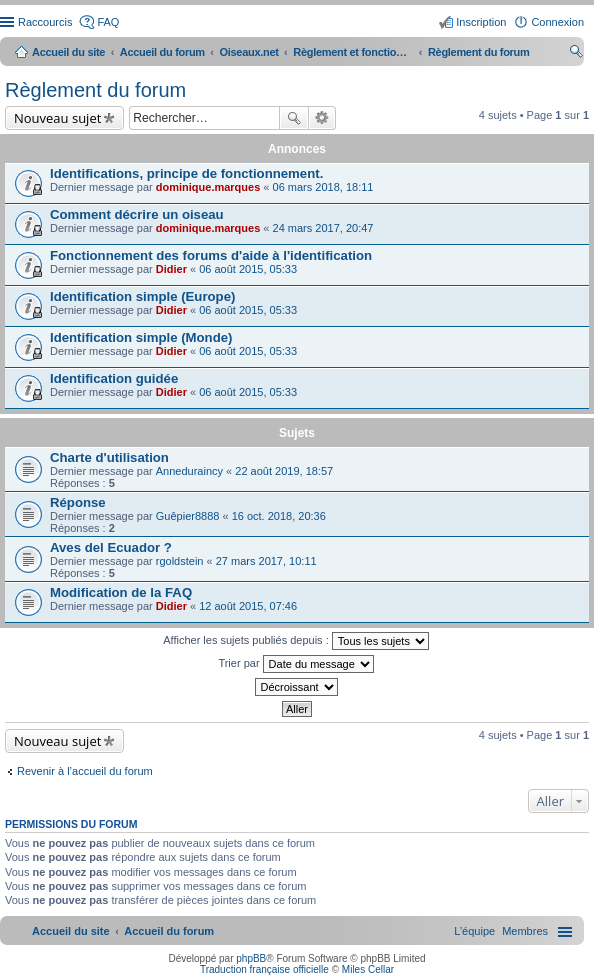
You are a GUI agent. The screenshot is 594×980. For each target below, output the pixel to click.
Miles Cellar (368, 969)
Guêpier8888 (188, 516)
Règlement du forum (95, 90)
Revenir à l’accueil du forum (85, 771)
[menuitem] (525, 931)
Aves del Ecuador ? (111, 547)
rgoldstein (180, 561)
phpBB (251, 958)
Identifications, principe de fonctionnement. (186, 173)
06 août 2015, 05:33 (248, 269)
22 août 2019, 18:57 (284, 471)
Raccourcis (45, 22)
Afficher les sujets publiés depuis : (296, 641)
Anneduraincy (189, 471)
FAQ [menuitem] (108, 22)
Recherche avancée (322, 118)
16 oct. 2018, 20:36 (279, 516)
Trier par (295, 664)
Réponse (78, 502)
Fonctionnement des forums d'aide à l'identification (211, 255)
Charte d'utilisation (109, 457)
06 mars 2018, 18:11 (323, 187)
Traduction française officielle (264, 969)
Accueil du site (68, 52)
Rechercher (294, 118)
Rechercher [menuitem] (576, 54)
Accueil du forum (162, 52)
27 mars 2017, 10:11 (266, 561)
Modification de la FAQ (121, 592)
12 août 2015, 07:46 (248, 606)
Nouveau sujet (57, 118)
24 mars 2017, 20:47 (323, 228)
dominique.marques (208, 187)
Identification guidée (114, 378)
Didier (171, 269)
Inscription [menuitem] (481, 22)
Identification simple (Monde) (141, 337)
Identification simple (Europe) (142, 296)
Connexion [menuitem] (557, 22)
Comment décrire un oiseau (137, 214)
